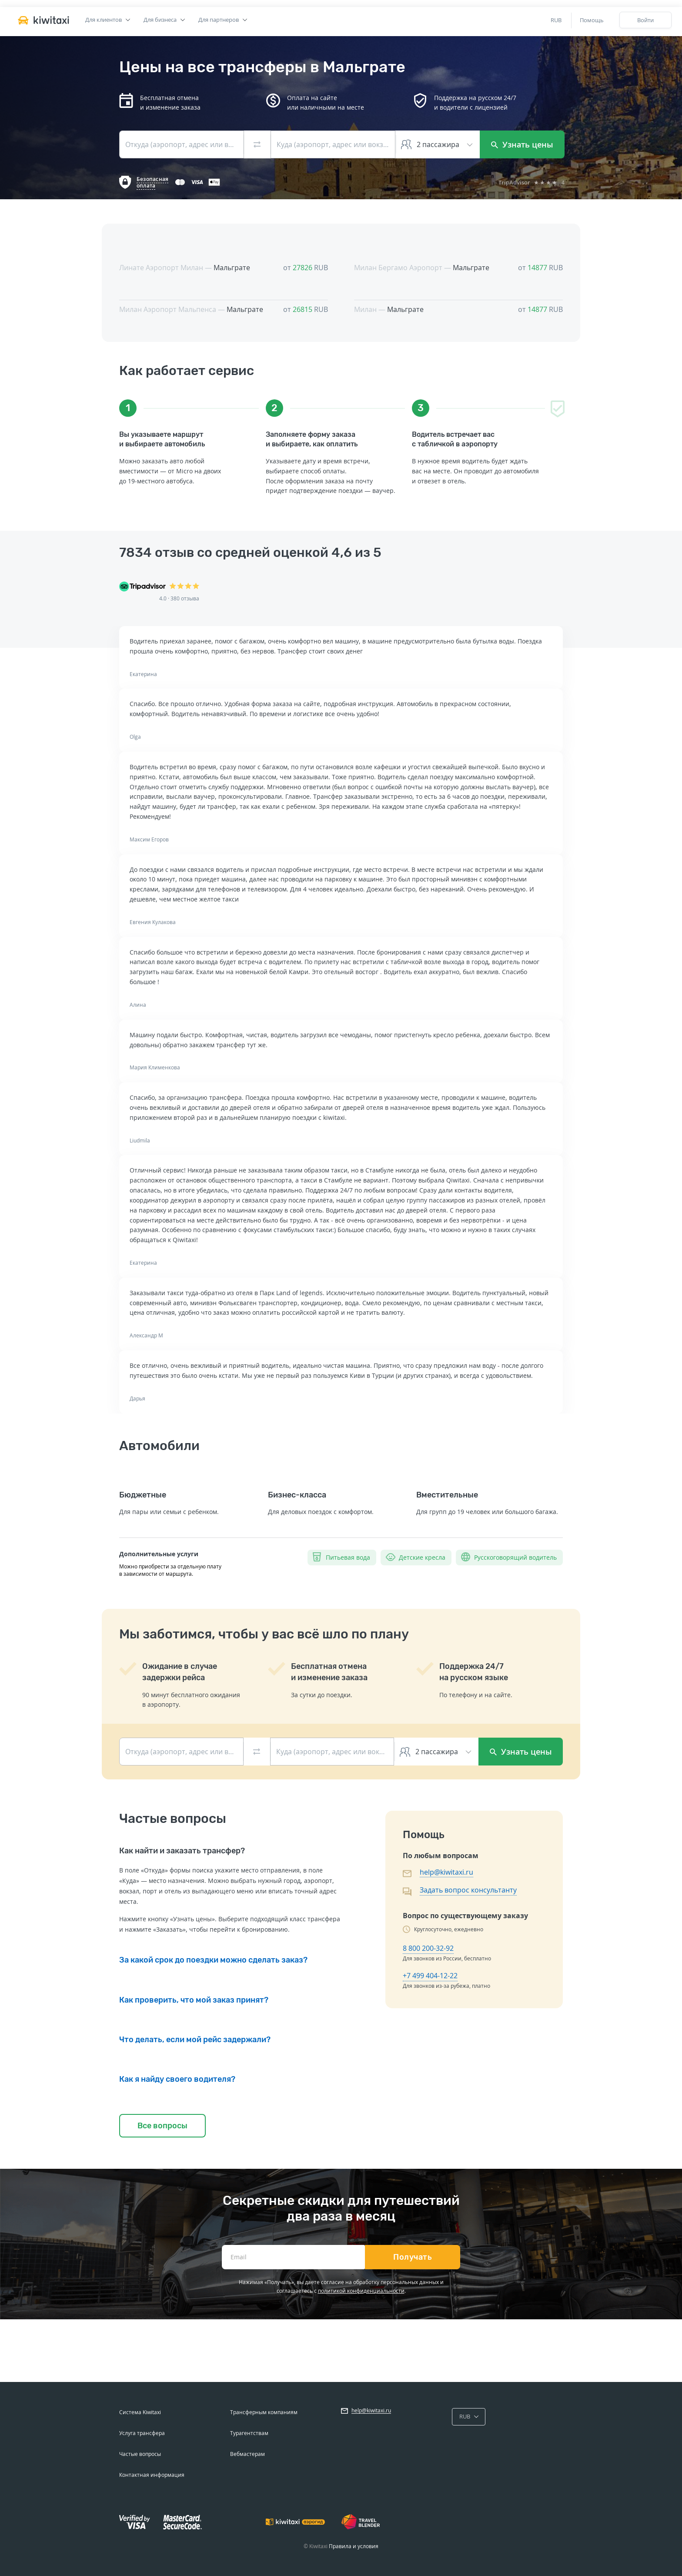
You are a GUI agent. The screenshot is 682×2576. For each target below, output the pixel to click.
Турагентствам (249, 2433)
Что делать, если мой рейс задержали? (195, 2039)
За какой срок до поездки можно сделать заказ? (213, 1960)
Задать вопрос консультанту (468, 1890)
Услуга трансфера (142, 2433)
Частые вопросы (140, 2454)
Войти (645, 20)
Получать (412, 2257)
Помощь (592, 20)
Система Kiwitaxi (140, 2412)
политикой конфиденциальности (361, 2291)
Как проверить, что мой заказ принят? (193, 2000)
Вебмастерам (247, 2454)
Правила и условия (353, 2546)
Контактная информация (151, 2475)
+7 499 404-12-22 (430, 1975)
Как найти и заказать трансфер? (182, 1851)
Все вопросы (162, 2125)
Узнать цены (522, 144)
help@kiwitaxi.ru (446, 1872)
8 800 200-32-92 (428, 1948)
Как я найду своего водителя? (177, 2079)
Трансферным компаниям (264, 2412)
